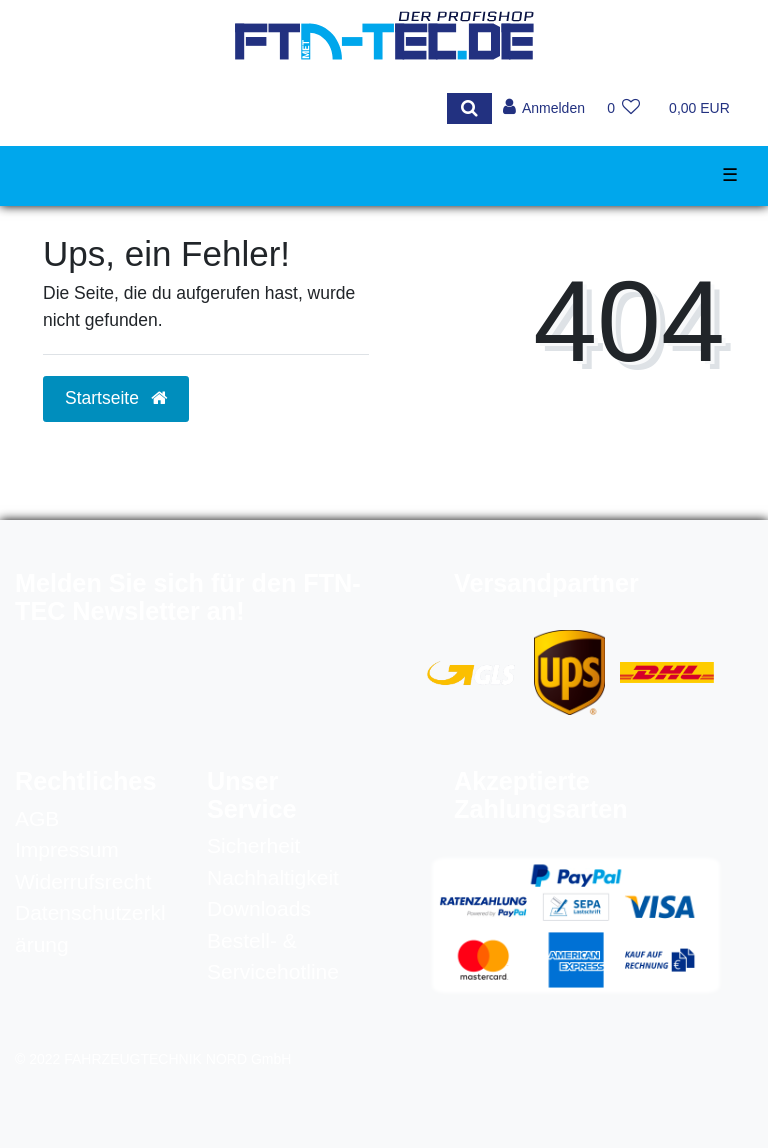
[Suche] (468, 108)
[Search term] (236, 108)
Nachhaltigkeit (273, 877)
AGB (37, 818)
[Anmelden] (543, 108)
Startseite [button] (116, 398)
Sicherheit (253, 845)
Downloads (259, 908)
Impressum (67, 849)
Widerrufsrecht (83, 881)
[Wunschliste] (623, 108)
